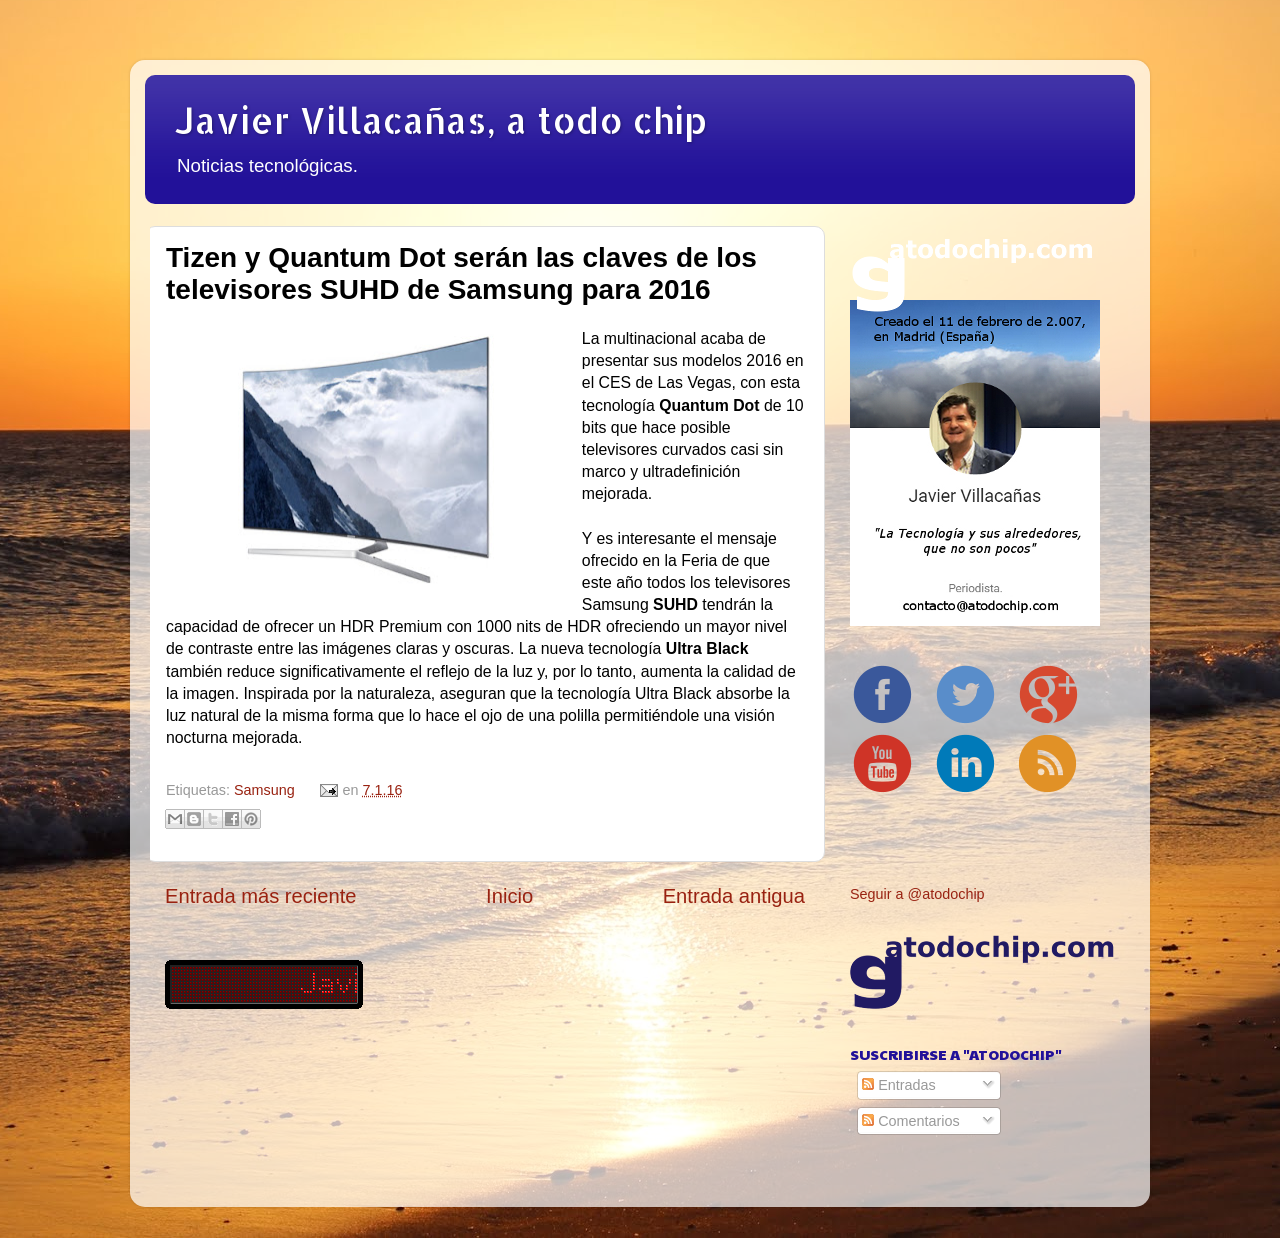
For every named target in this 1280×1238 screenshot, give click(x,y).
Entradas (899, 1085)
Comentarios (911, 1121)
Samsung (264, 790)
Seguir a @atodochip (917, 894)
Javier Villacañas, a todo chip (441, 120)
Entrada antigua (734, 896)
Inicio (509, 896)
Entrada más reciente (261, 896)
